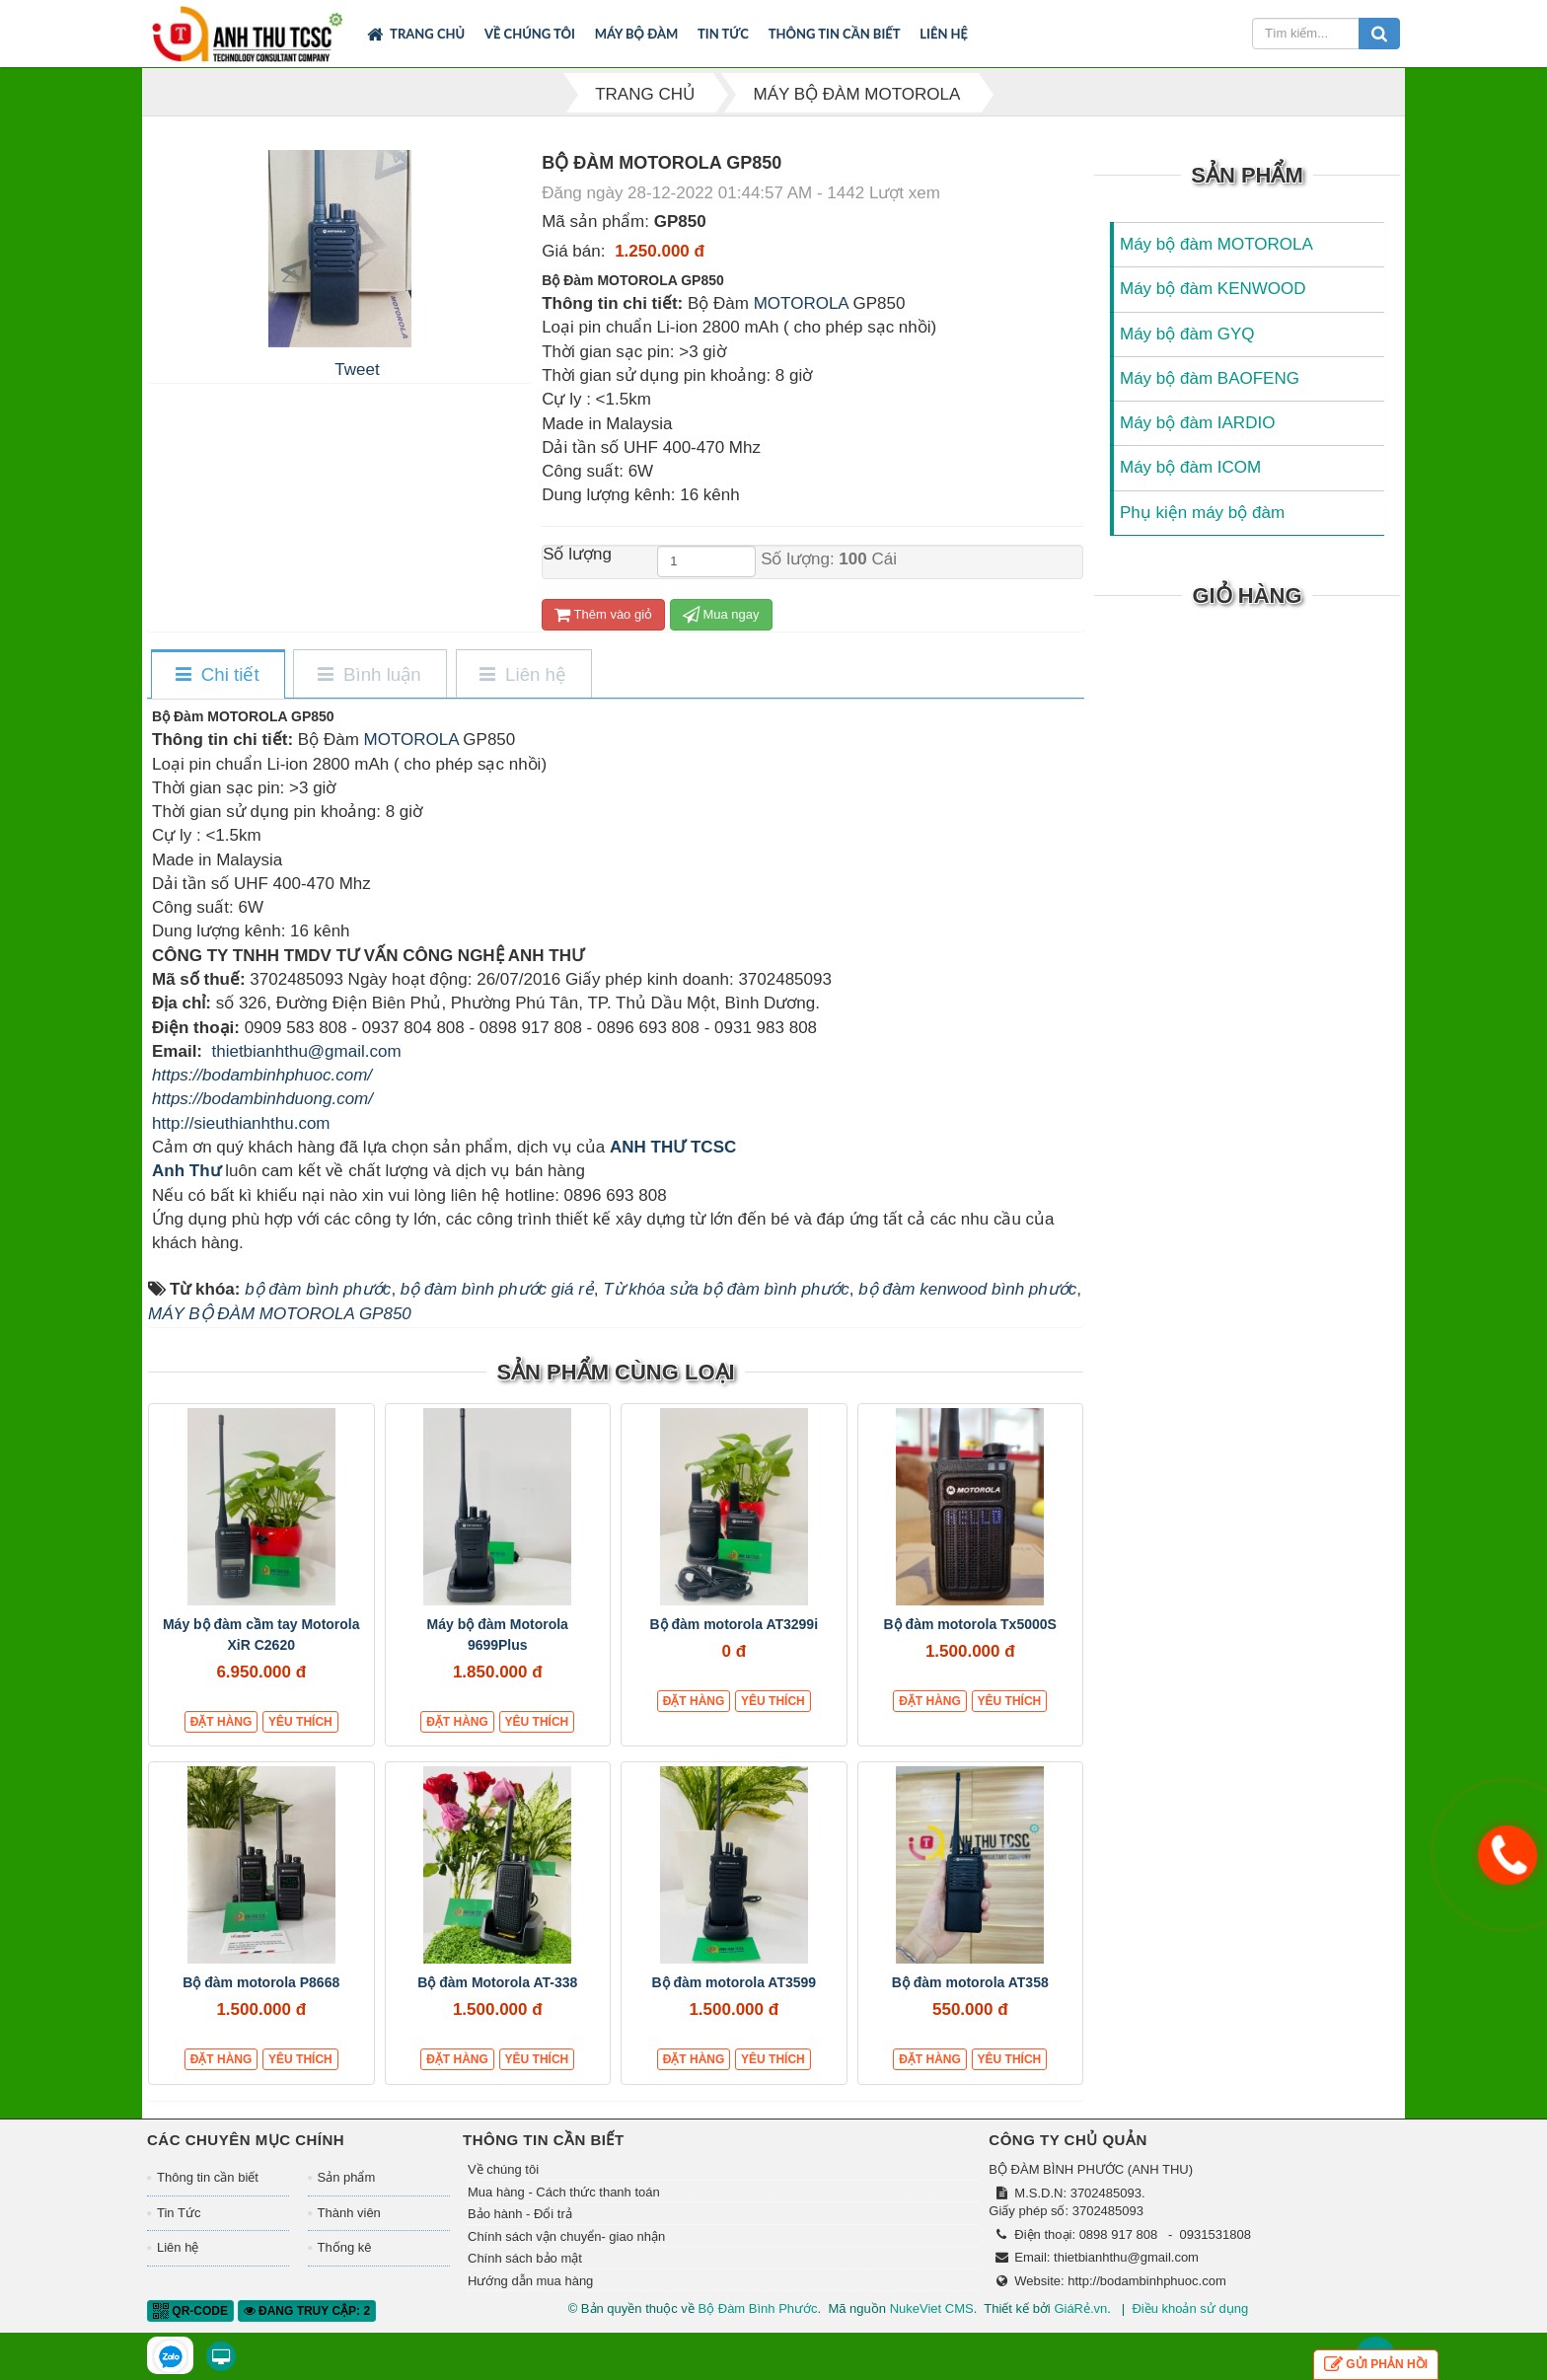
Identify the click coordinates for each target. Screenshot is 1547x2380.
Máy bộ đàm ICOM (1190, 467)
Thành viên (349, 2212)
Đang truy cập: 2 (307, 2311)
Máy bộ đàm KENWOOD (1213, 288)
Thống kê (345, 2247)
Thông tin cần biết (835, 33)
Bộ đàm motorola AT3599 (733, 1982)
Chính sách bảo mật (525, 2258)
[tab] (217, 675)
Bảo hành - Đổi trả (520, 2213)
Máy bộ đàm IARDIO (1197, 422)
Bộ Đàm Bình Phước (757, 2308)
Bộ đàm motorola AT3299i (733, 1624)
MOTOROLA (798, 303)
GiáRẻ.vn (1080, 2308)
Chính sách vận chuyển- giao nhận (566, 2236)
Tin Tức (723, 33)
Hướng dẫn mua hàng (530, 2280)
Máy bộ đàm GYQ (1187, 334)
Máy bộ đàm (637, 33)
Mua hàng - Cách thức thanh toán (564, 2192)
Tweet (356, 369)
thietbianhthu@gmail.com (306, 1051)
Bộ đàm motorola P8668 (261, 1982)
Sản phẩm (347, 2177)
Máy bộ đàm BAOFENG (1209, 378)
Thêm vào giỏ (603, 614)
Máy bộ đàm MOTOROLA (1216, 244)
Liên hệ (944, 33)
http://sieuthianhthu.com (241, 1123)
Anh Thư (186, 1170)
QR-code (190, 2311)
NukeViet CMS (932, 2308)
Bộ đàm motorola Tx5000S (970, 1624)
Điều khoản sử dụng (1190, 2308)
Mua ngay (721, 614)
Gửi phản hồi (1376, 2364)
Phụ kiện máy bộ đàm (1202, 512)
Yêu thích (300, 1722)
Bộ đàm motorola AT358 (970, 1982)
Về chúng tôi (529, 33)
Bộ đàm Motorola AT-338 (497, 1982)
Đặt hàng (221, 1722)
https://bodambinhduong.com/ (262, 1098)
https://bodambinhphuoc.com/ (262, 1075)
